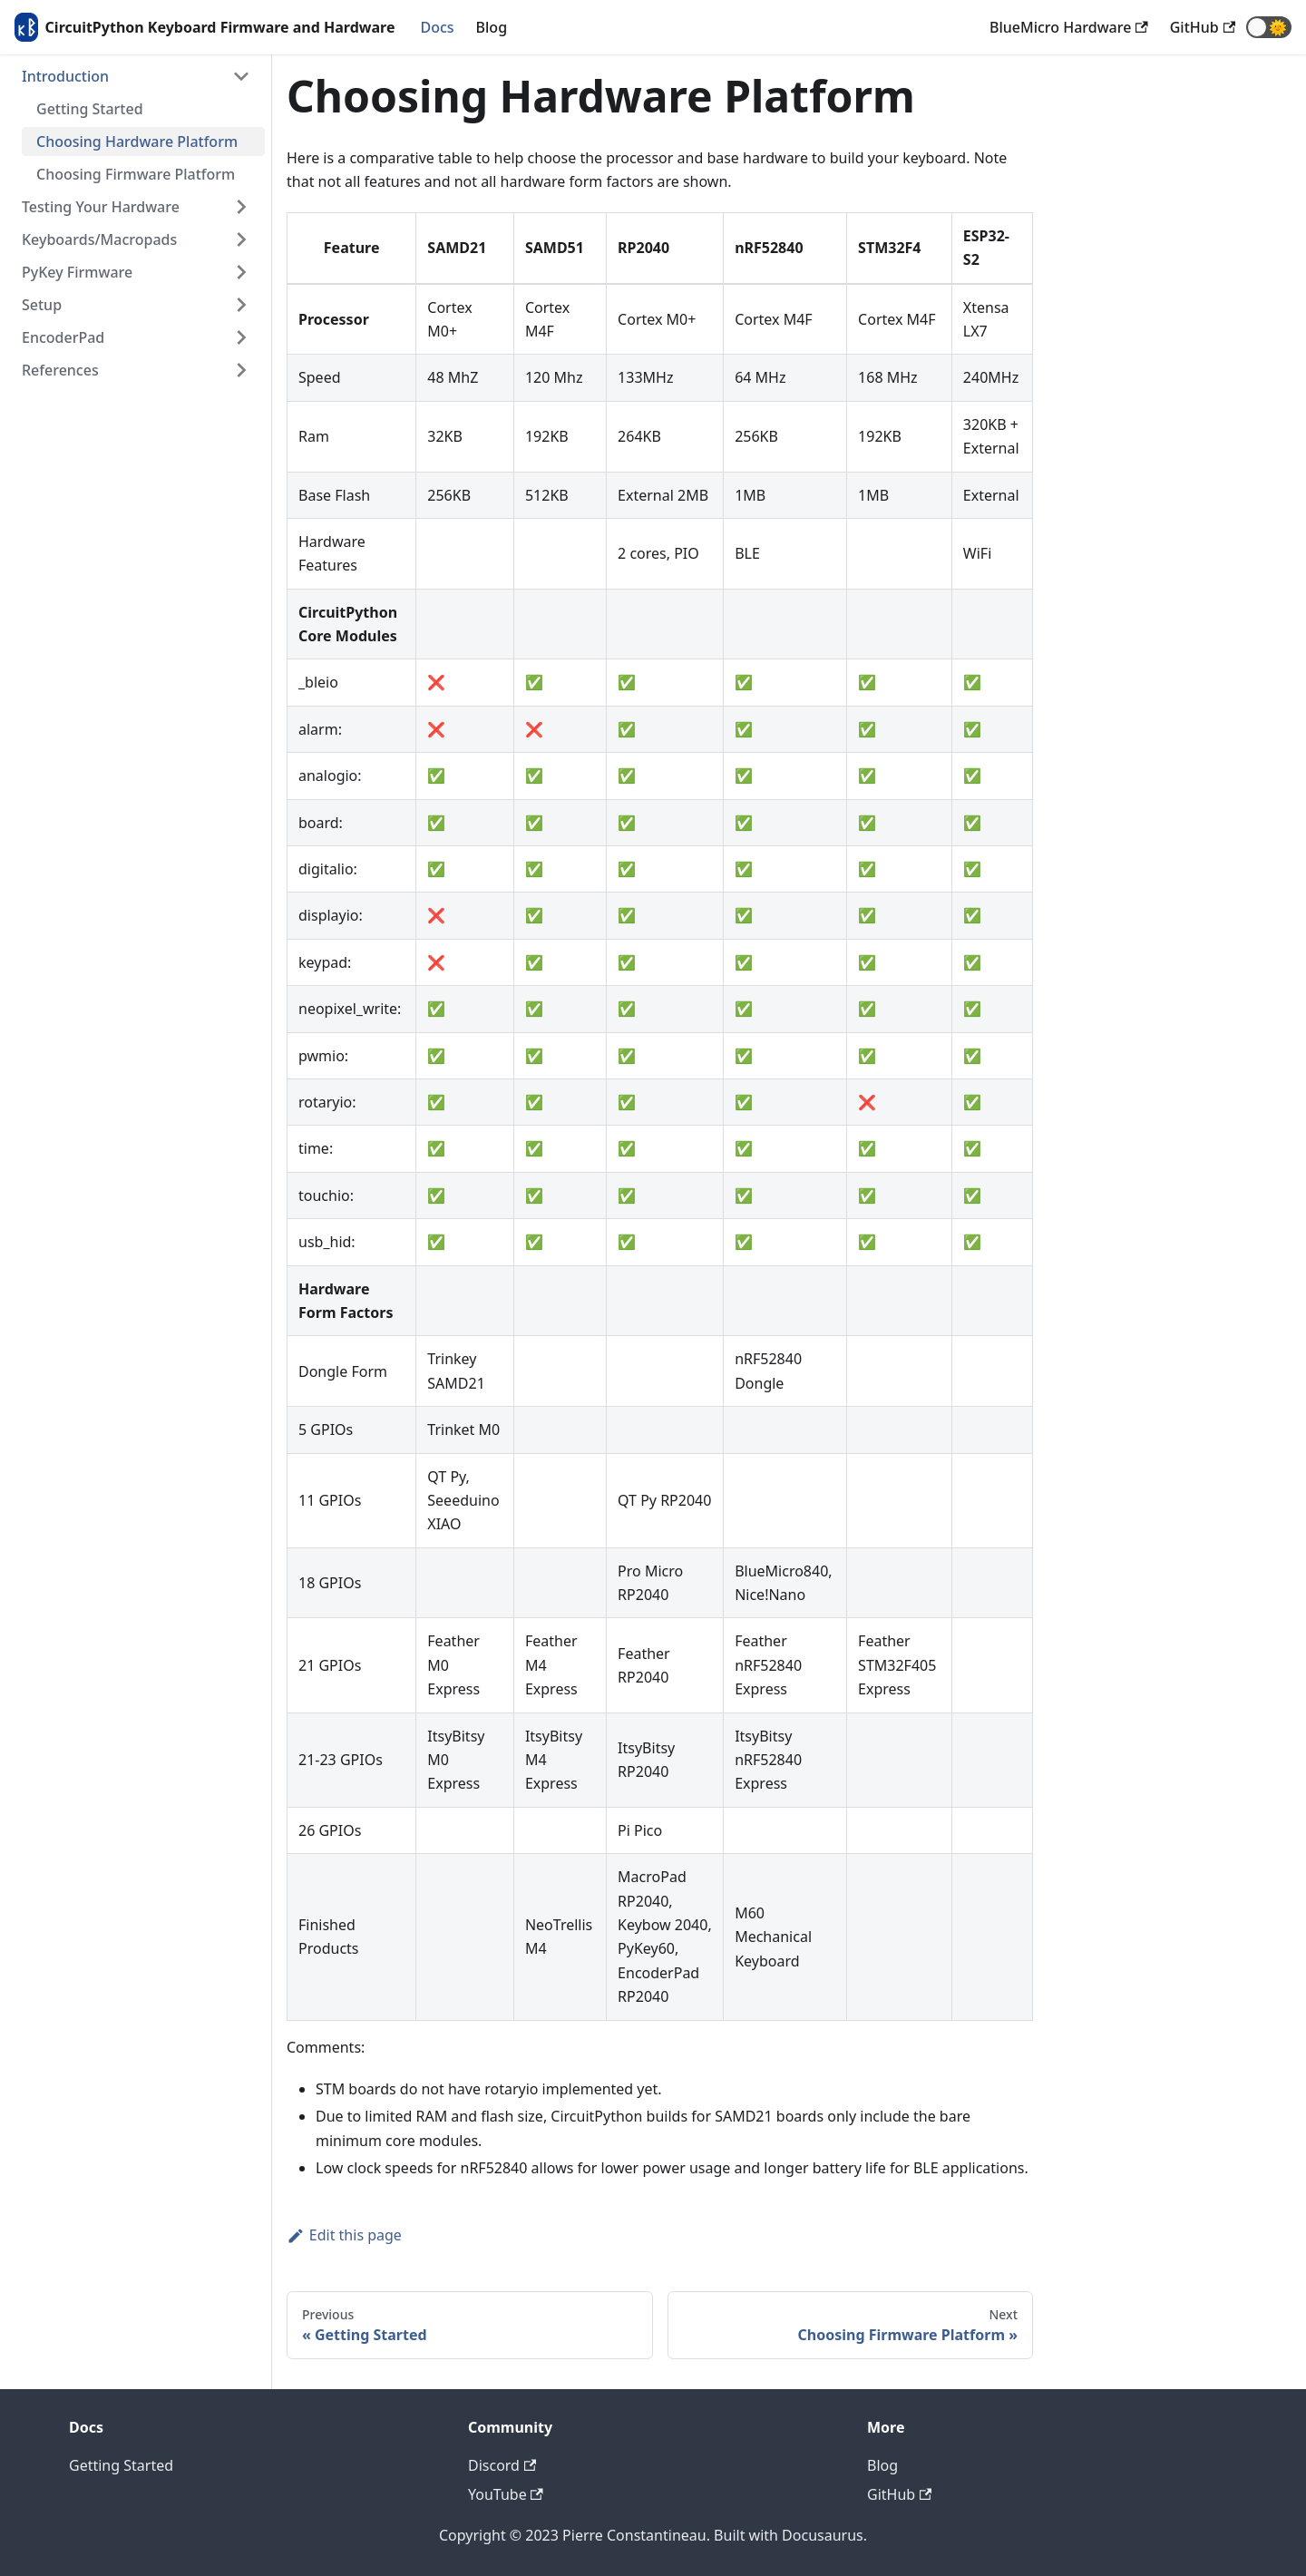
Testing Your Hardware (101, 207)
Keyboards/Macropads (99, 239)
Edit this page (344, 2235)
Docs (436, 27)
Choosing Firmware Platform (135, 174)
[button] (1268, 27)
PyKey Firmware (77, 272)
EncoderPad (63, 337)
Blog (491, 27)
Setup (42, 305)
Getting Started (89, 109)
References (60, 370)
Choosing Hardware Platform (137, 141)
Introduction (65, 76)
